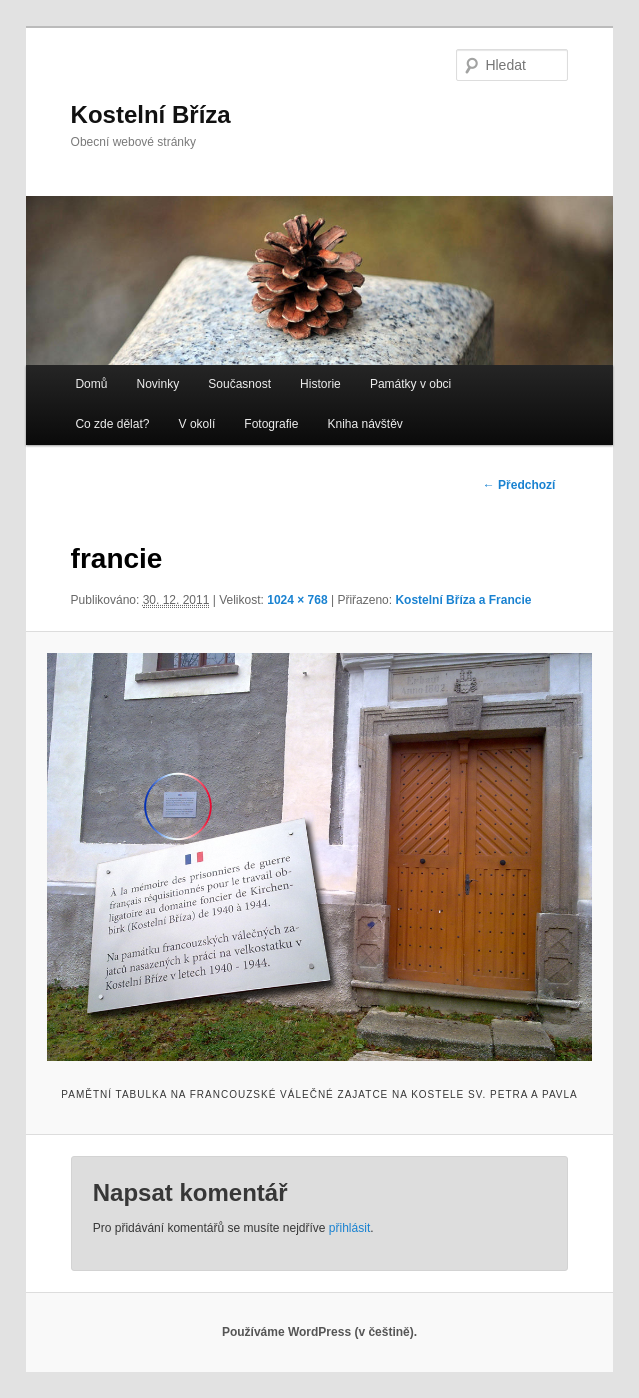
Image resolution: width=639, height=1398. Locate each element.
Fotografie (271, 424)
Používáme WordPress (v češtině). (319, 1332)
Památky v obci (410, 384)
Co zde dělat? (112, 424)
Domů (91, 384)
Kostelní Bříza (151, 114)
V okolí (197, 424)
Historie (320, 384)
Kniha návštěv (364, 424)
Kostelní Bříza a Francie (463, 600)
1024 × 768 (297, 600)
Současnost (239, 384)
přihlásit (349, 1228)
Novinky (158, 384)
